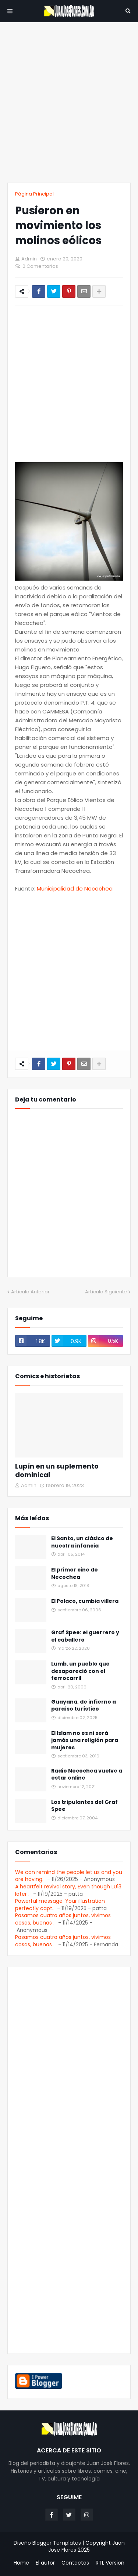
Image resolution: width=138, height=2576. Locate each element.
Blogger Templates (56, 2542)
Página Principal (34, 193)
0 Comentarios (40, 266)
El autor (45, 2562)
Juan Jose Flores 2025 (86, 2546)
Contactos (75, 2562)
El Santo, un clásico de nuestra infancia (82, 1542)
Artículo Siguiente (106, 1291)
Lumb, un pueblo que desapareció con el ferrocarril (80, 1671)
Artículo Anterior (30, 1291)
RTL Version (110, 2562)
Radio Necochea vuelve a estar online (86, 1774)
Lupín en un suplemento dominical (57, 1470)
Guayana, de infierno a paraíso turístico (83, 1705)
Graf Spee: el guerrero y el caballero (85, 1636)
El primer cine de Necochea (74, 1573)
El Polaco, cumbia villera (84, 1601)
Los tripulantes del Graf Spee (84, 1806)
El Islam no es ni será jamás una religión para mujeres (84, 1740)
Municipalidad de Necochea (75, 888)
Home (21, 2562)
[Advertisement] (69, 102)
